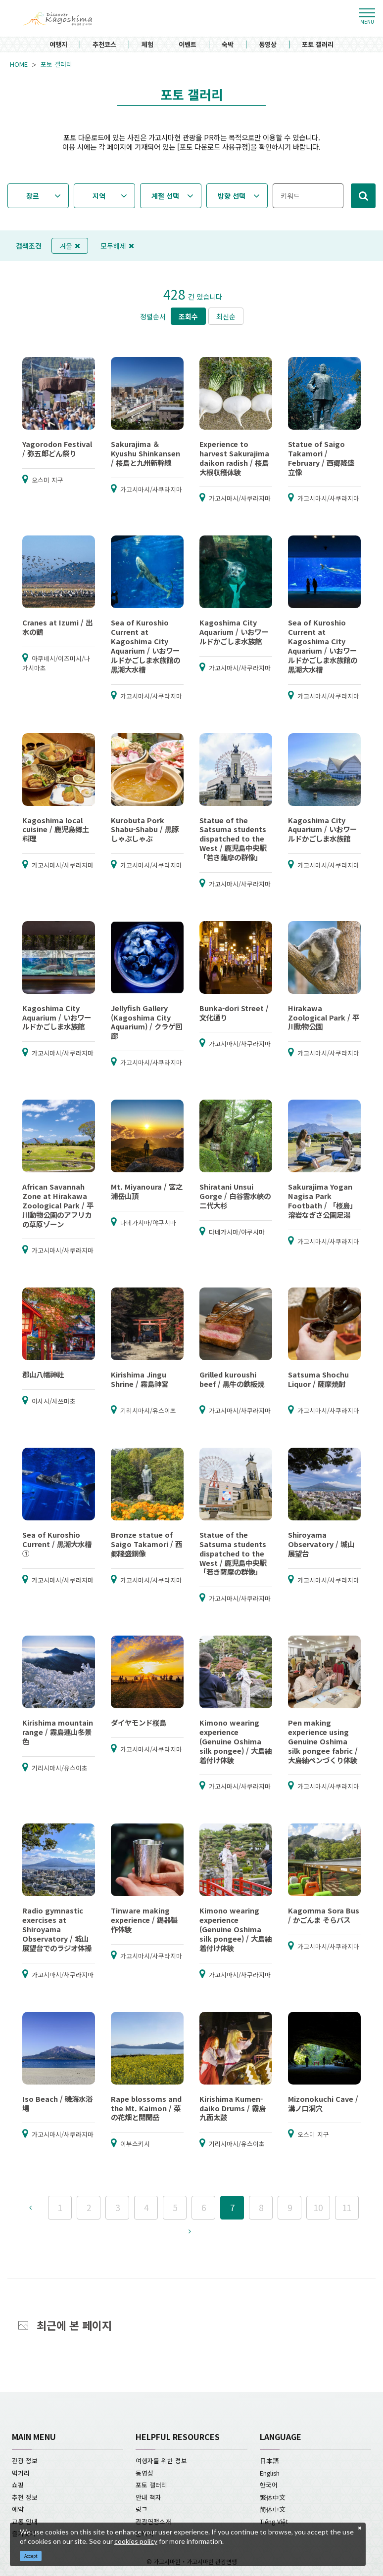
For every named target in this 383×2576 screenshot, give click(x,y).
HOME (19, 64)
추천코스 (104, 45)
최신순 (226, 316)
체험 (147, 45)
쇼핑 (18, 2484)
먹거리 (21, 2473)
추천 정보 (25, 2497)
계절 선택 (165, 196)
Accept (31, 2556)
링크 (141, 2509)
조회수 (188, 316)
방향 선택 (231, 196)
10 (318, 2207)
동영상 (268, 45)
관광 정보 (25, 2460)
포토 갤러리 (318, 45)
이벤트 (187, 45)
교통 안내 (25, 2521)
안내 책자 (148, 2497)
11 (346, 2207)
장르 (32, 196)
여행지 (58, 45)
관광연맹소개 (153, 2521)
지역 (99, 196)
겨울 (69, 246)
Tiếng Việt (274, 2521)
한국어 (269, 2484)
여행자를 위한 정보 (161, 2460)
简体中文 (273, 2509)
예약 (18, 2509)
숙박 (228, 45)
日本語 (269, 2460)
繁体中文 (273, 2497)
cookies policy (135, 2541)
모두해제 (117, 246)
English (270, 2473)
